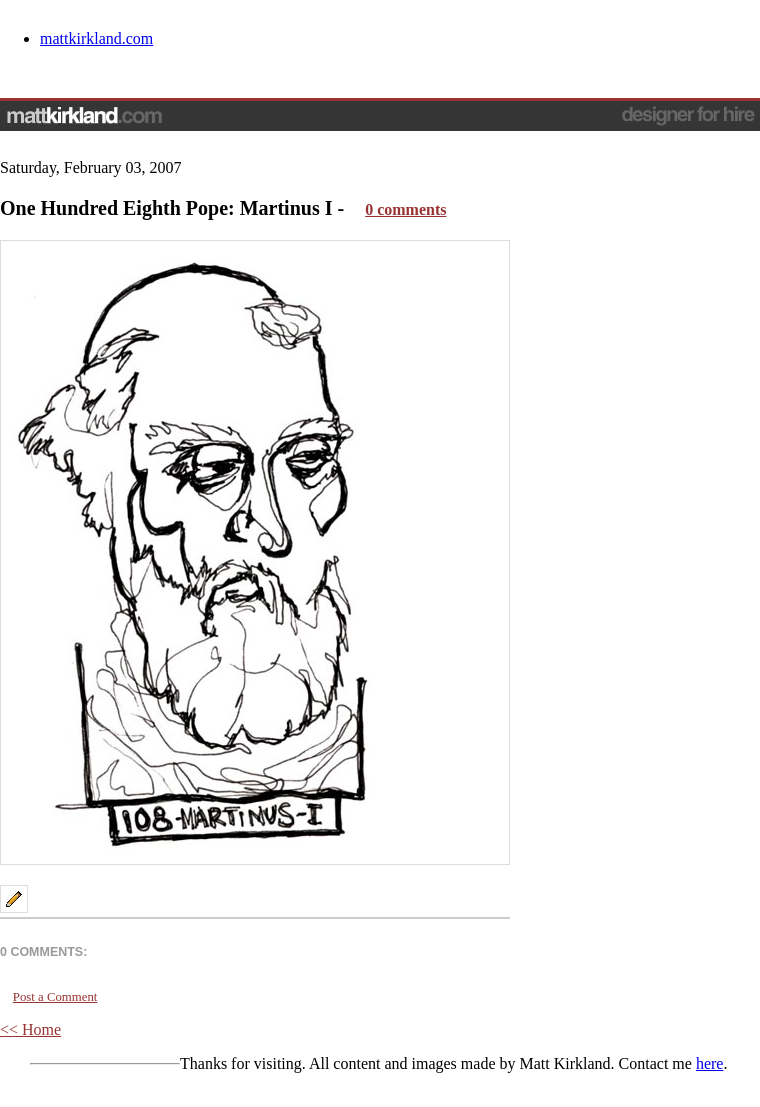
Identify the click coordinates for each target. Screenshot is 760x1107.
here (710, 1063)
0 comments (405, 209)
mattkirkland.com (96, 38)
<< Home (30, 1029)
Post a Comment (55, 997)
